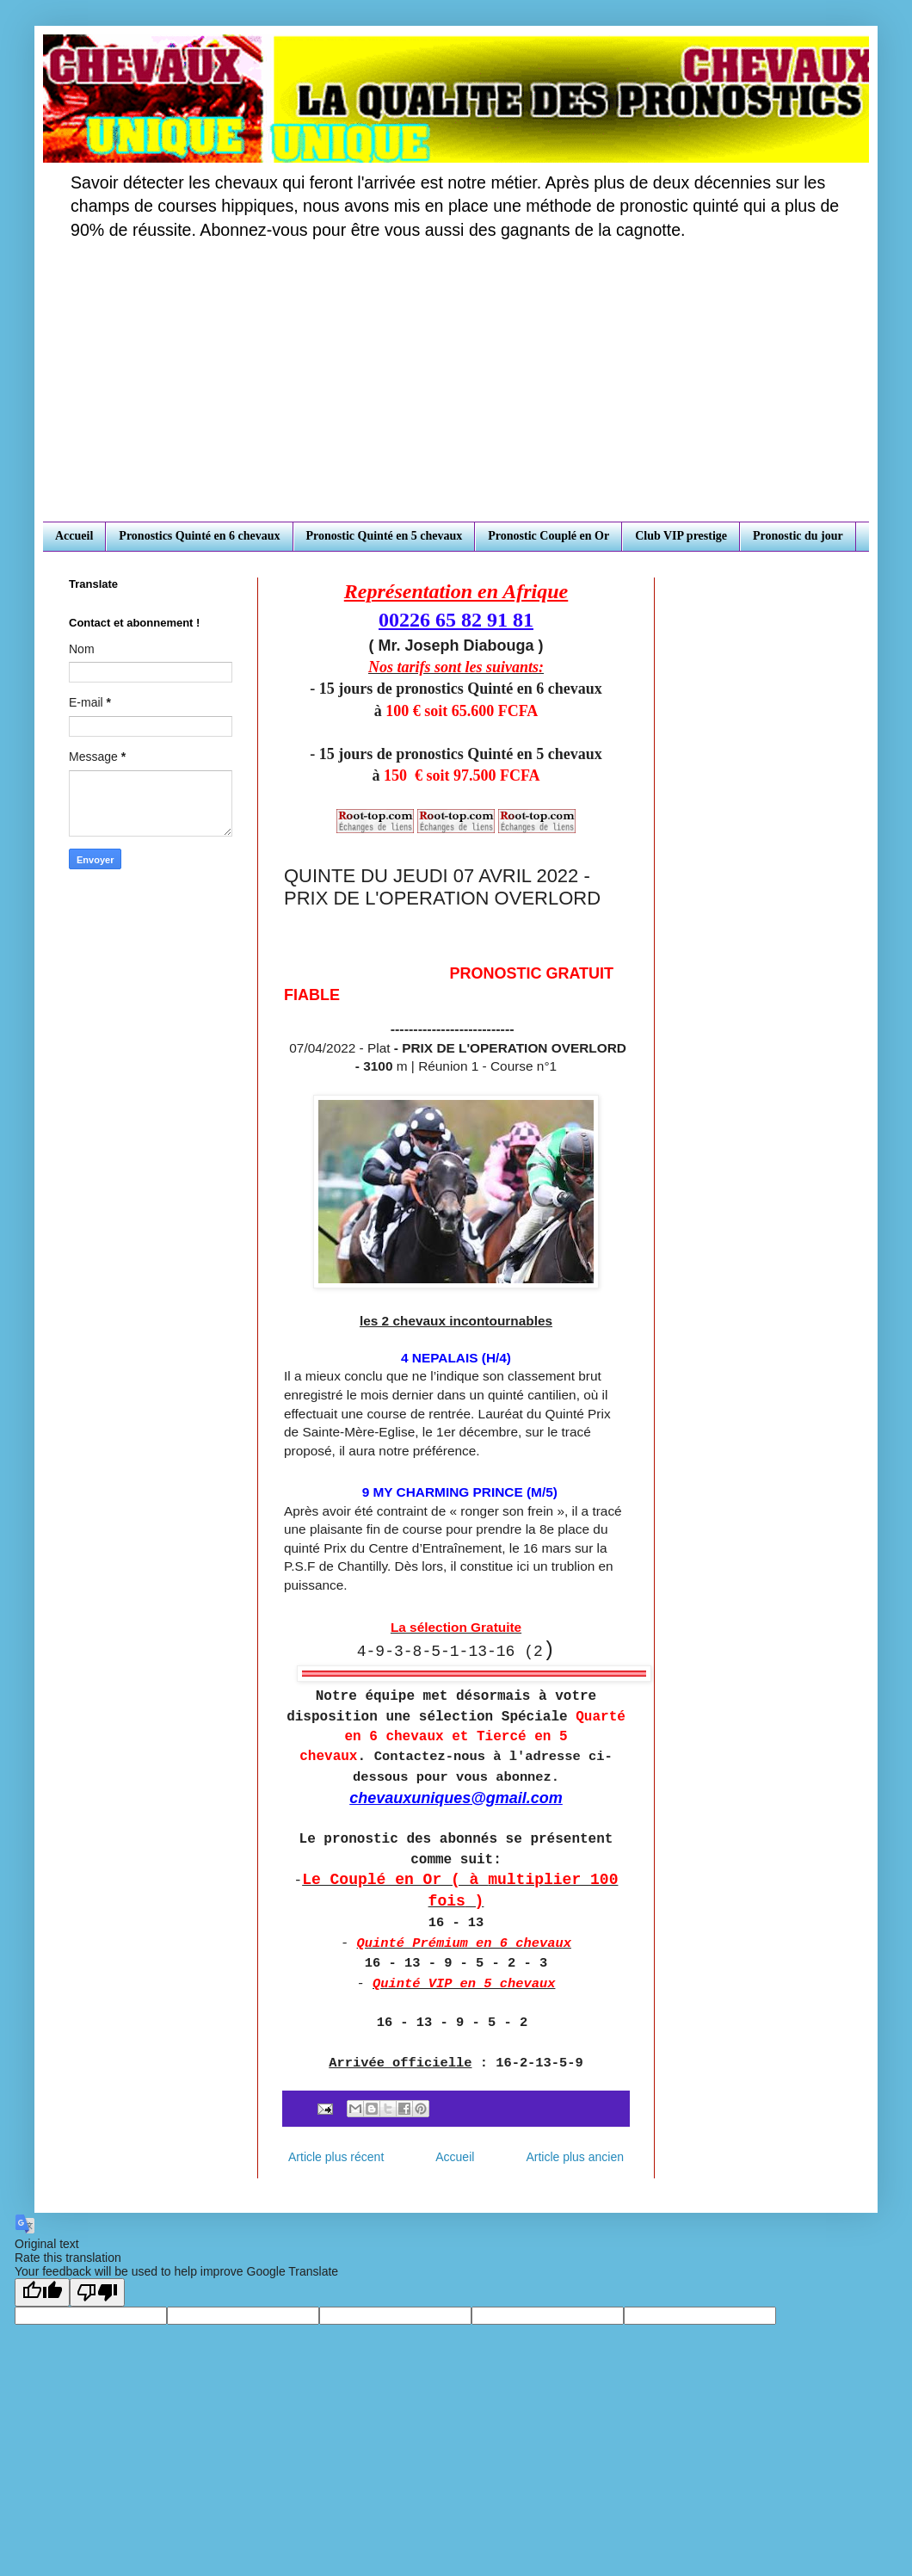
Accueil (74, 535)
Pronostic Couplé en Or (548, 535)
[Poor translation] (97, 2292)
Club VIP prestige (681, 535)
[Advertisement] (456, 392)
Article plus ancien (575, 2157)
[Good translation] (42, 2292)
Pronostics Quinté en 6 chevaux (199, 535)
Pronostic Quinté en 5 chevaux (384, 535)
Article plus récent (336, 2157)
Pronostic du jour (798, 535)
